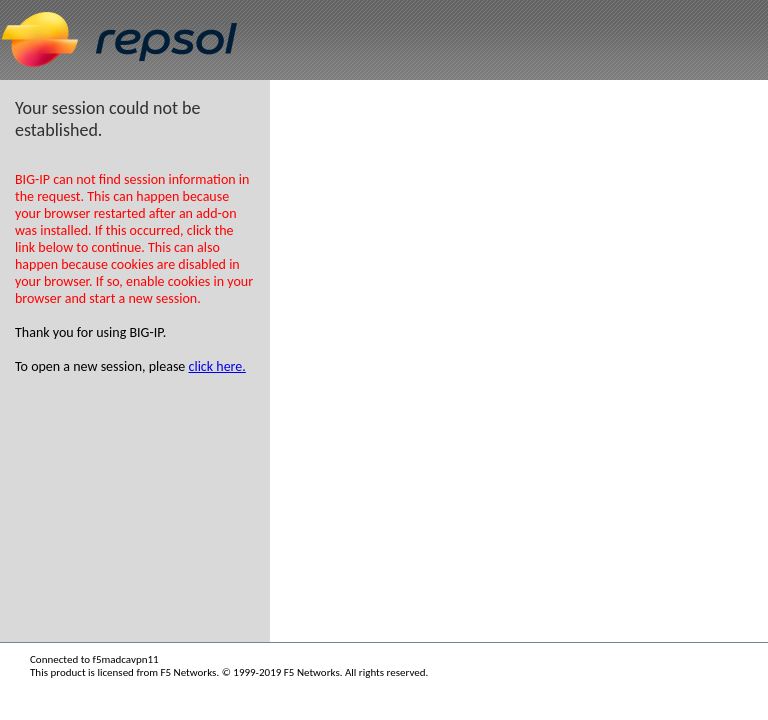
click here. (217, 366)
